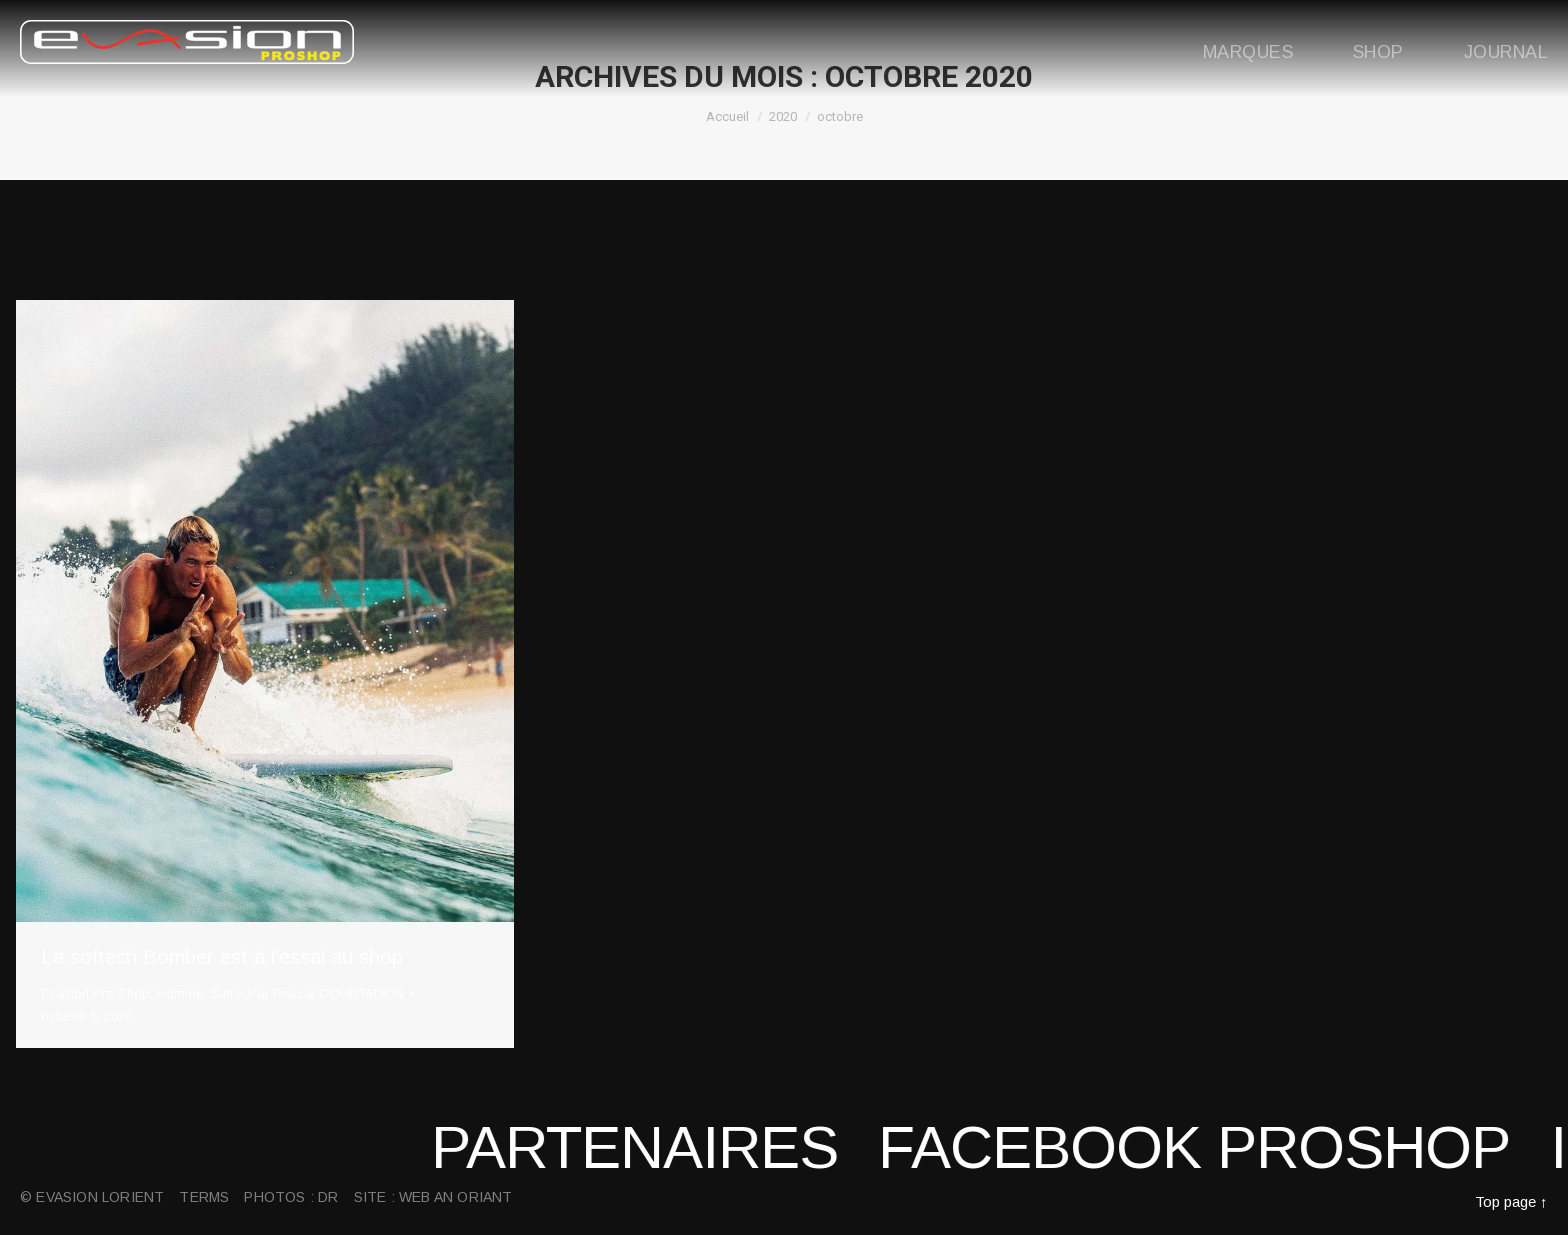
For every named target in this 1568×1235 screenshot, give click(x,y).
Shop (1378, 52)
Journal (1506, 52)
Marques (1248, 52)
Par (326, 993)
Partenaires (690, 1147)
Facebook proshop (1250, 1147)
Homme (180, 993)
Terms (204, 1197)
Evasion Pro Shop (95, 993)
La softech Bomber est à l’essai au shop (222, 957)
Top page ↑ (1511, 1201)
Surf (221, 993)
